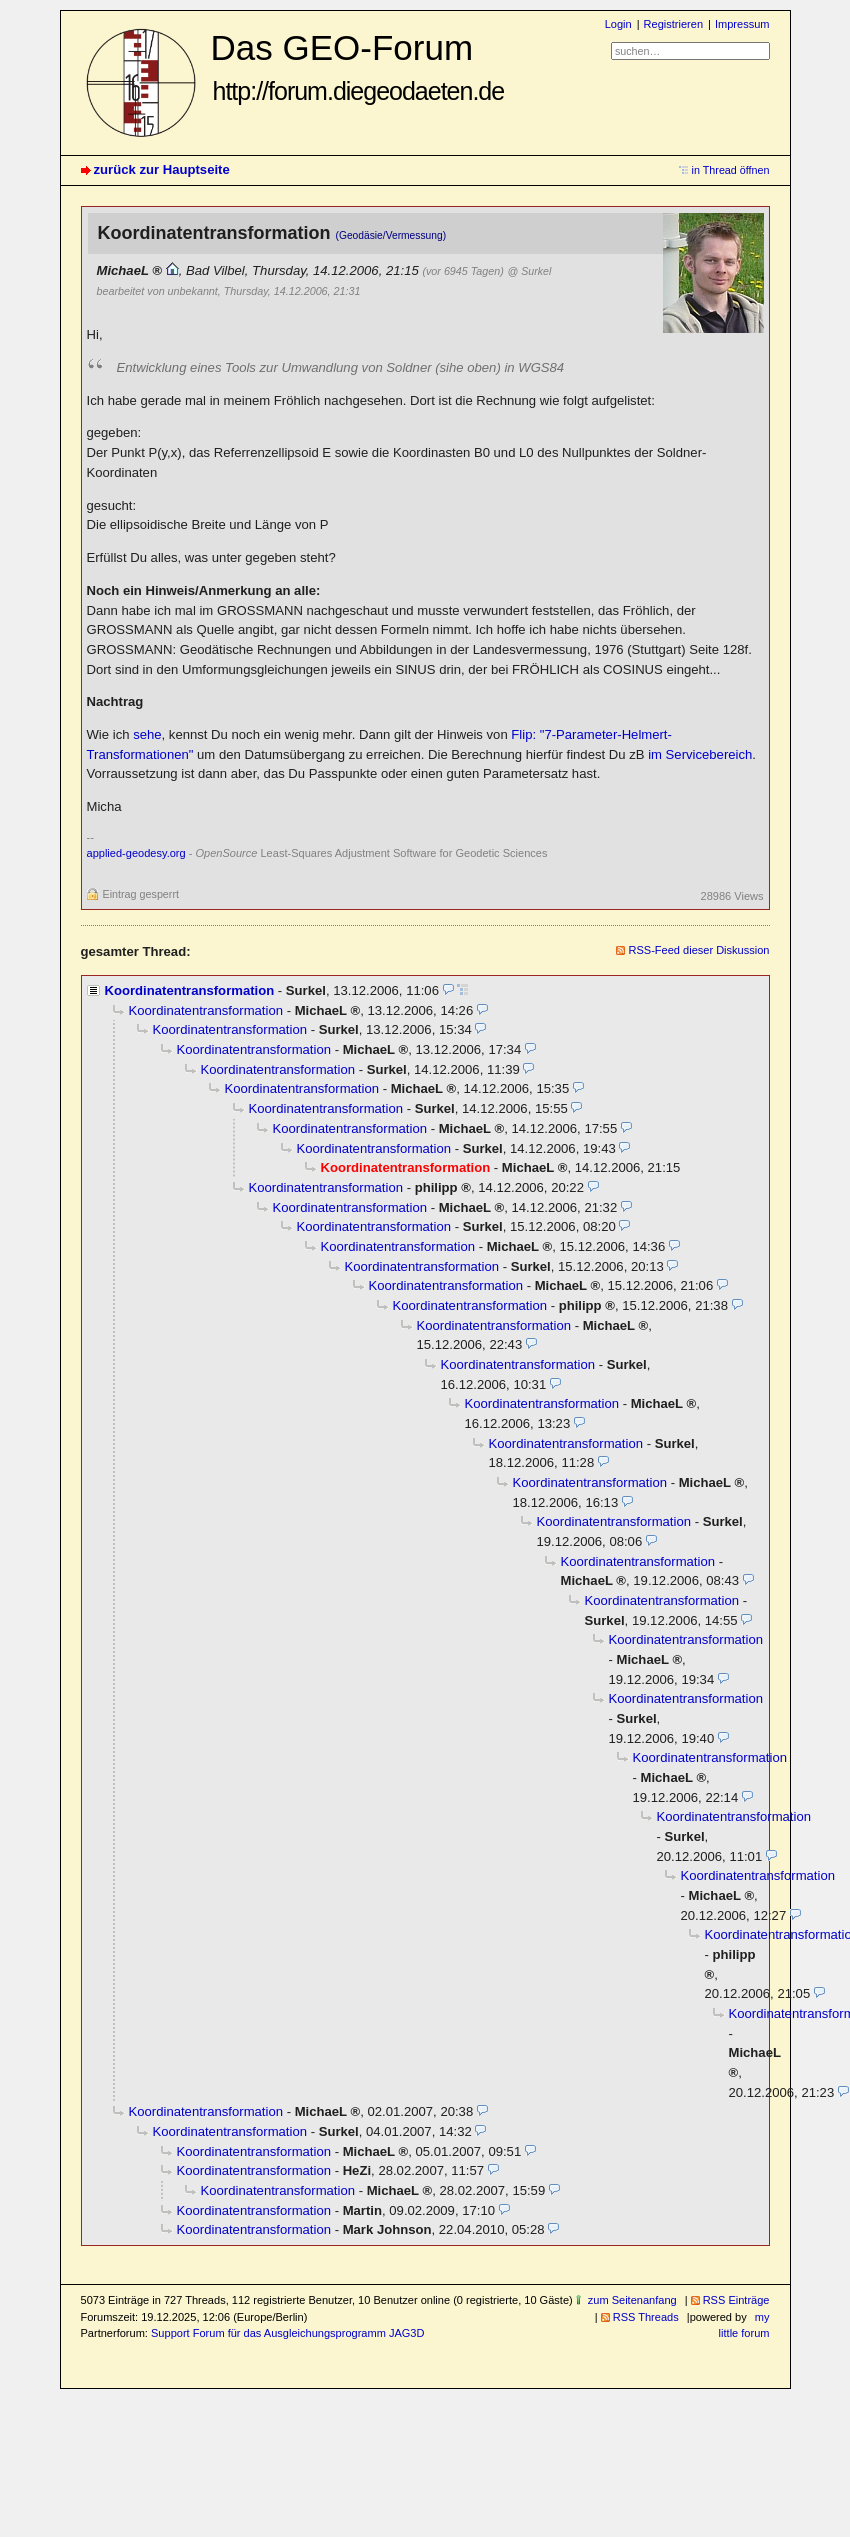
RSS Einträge (736, 2300)
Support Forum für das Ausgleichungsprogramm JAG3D (287, 2333)
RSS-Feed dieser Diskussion (698, 950)
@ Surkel (530, 271)
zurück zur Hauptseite (162, 169)
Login (618, 24)
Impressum (742, 24)
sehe (147, 734)
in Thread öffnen (731, 170)
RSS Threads (646, 2317)
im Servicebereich (700, 754)
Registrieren (673, 24)
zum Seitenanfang (632, 2300)
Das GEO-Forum (358, 66)
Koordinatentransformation (190, 990)
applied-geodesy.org (136, 853)
